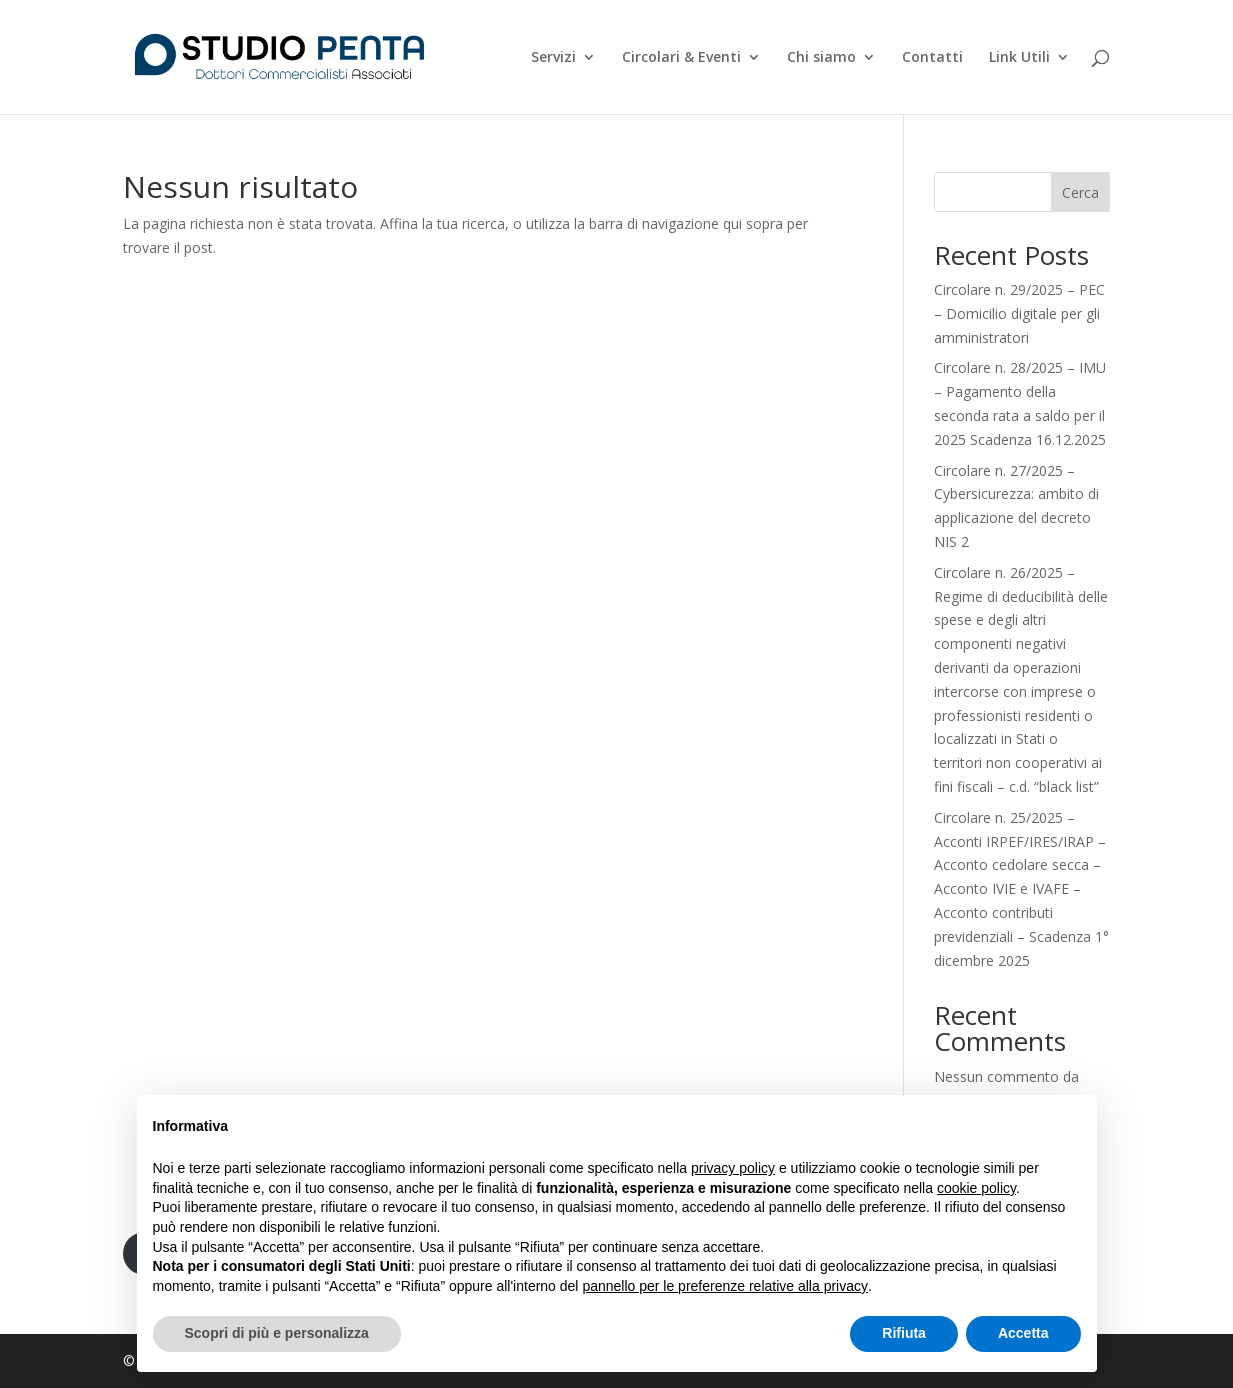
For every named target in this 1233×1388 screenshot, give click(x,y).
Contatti (932, 58)
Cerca (1080, 192)
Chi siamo (821, 58)
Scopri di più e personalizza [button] (277, 1333)
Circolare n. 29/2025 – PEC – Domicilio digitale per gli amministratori (1019, 313)
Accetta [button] (1023, 1333)
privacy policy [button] (733, 1168)
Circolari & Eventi (681, 58)
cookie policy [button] (976, 1188)
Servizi (553, 58)
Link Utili (1019, 58)
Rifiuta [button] (904, 1333)
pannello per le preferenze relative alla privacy (725, 1286)
